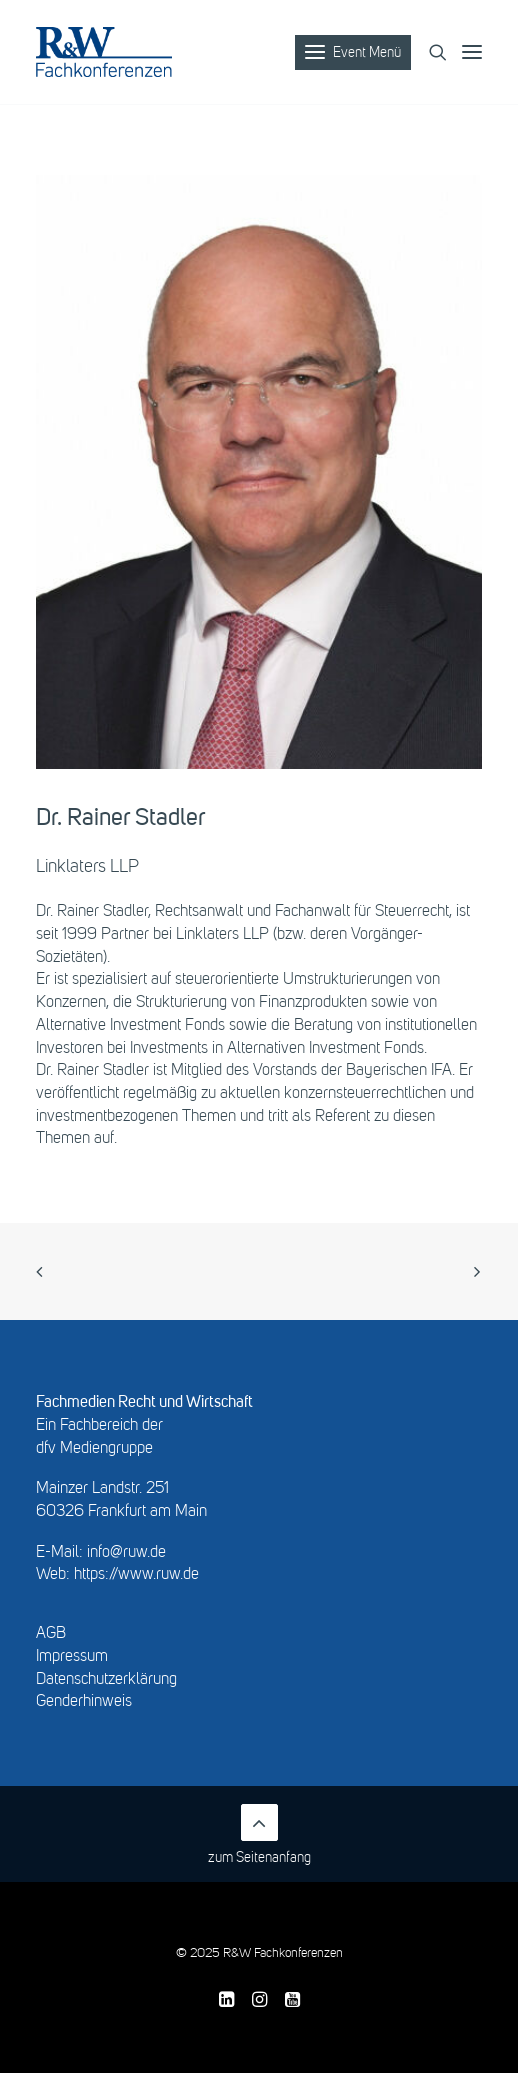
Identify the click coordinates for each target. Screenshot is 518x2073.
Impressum (72, 1657)
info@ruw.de (126, 1553)
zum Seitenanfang (259, 1834)
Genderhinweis (84, 1702)
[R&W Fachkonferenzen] (104, 52)
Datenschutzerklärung (106, 1680)
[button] (481, 52)
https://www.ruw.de (136, 1575)
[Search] (429, 52)
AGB (51, 1634)
